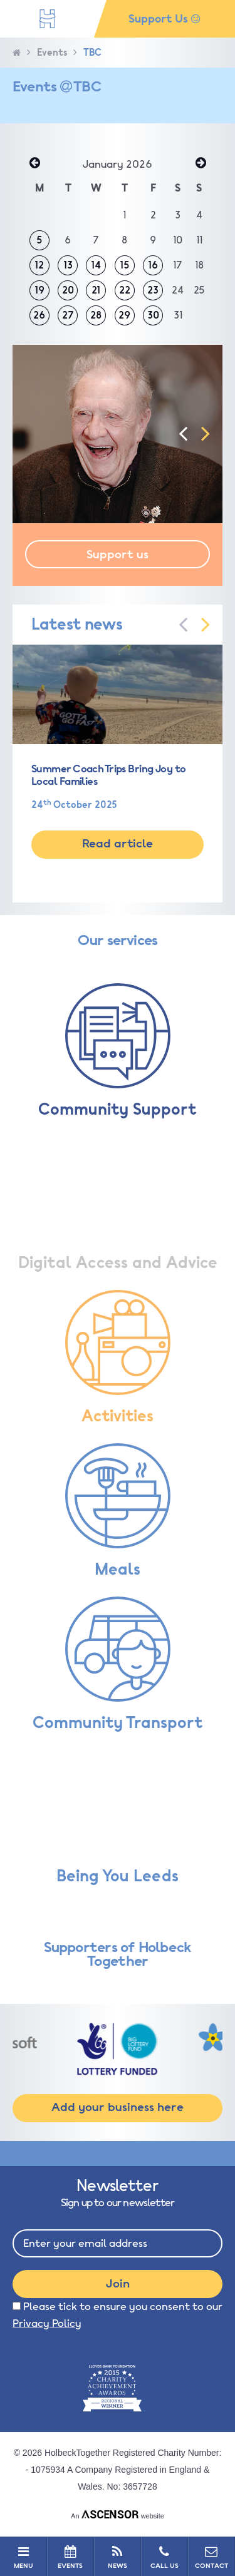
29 (124, 315)
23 (153, 290)
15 (125, 265)
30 (153, 315)
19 (39, 290)
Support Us (164, 19)
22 (124, 290)
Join (118, 2284)
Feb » (200, 164)
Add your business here (117, 2107)
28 (96, 315)
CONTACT (211, 2556)
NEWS (117, 2556)
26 (39, 315)
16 (153, 265)
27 (68, 315)
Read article (117, 844)
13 (68, 265)
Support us (117, 554)
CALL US (164, 2556)
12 (39, 265)
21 (95, 290)
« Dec (34, 164)
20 (68, 290)
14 (96, 265)
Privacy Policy (47, 2323)
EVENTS (70, 2556)
